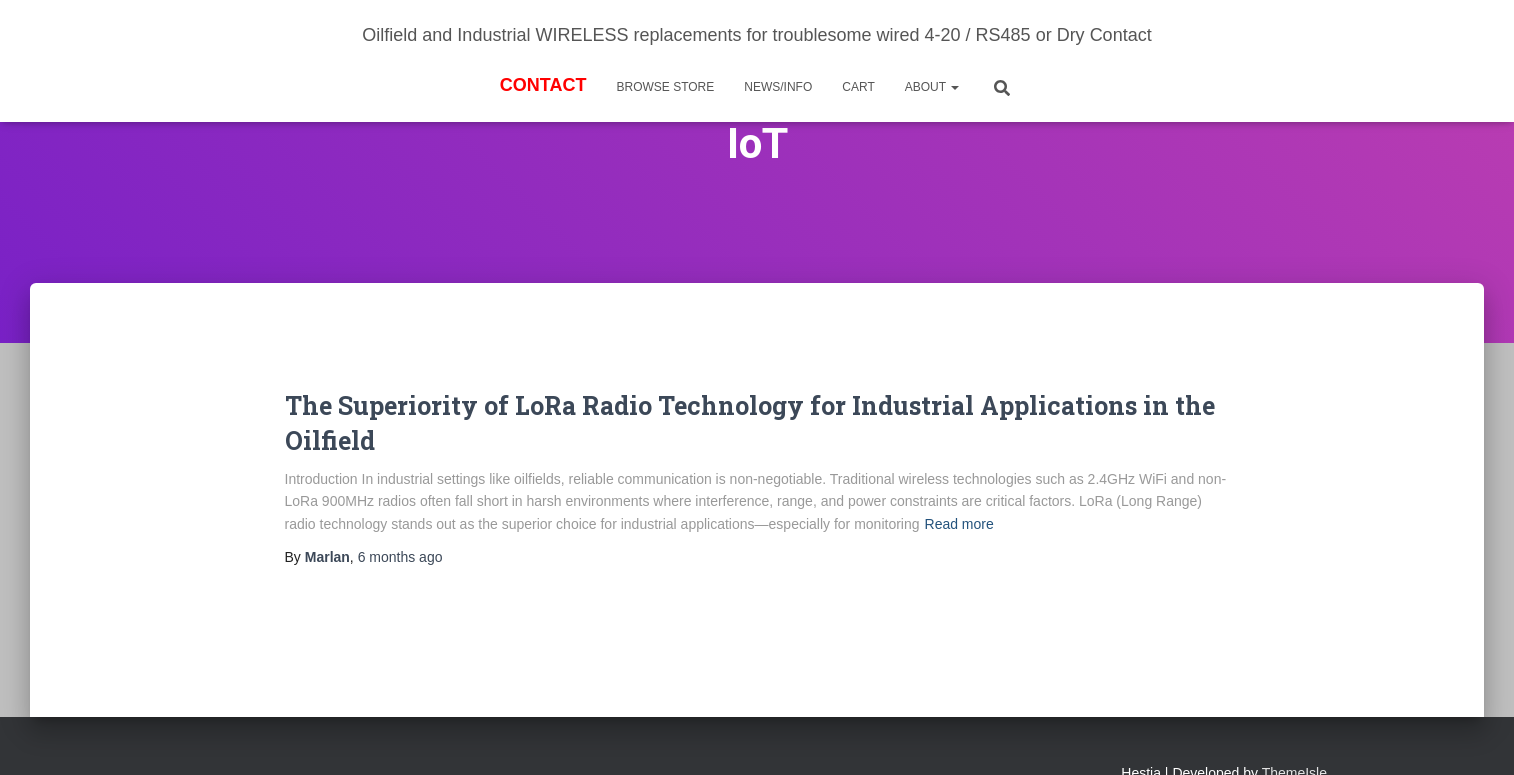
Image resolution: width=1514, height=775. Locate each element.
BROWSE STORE (665, 87)
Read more (959, 524)
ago (400, 557)
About (932, 87)
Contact (543, 85)
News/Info (778, 87)
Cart (858, 87)
